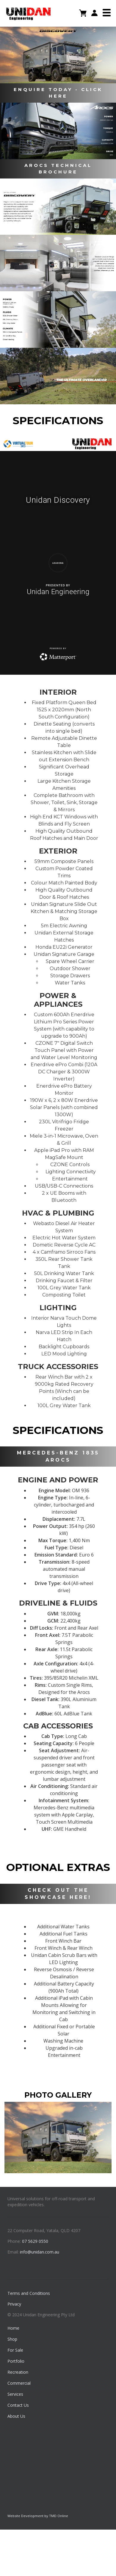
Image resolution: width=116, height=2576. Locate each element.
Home (13, 2328)
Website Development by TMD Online (37, 2516)
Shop (12, 2339)
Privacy (14, 2304)
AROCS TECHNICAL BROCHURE (58, 168)
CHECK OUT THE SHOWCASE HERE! (58, 1893)
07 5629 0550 (35, 2241)
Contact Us (18, 2405)
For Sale (15, 2350)
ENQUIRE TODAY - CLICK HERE (58, 93)
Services (15, 2394)
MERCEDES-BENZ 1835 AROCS (58, 1456)
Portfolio (15, 2361)
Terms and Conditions (28, 2293)
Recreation (17, 2372)
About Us (16, 2416)
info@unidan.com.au (39, 2252)
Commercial (19, 2383)
